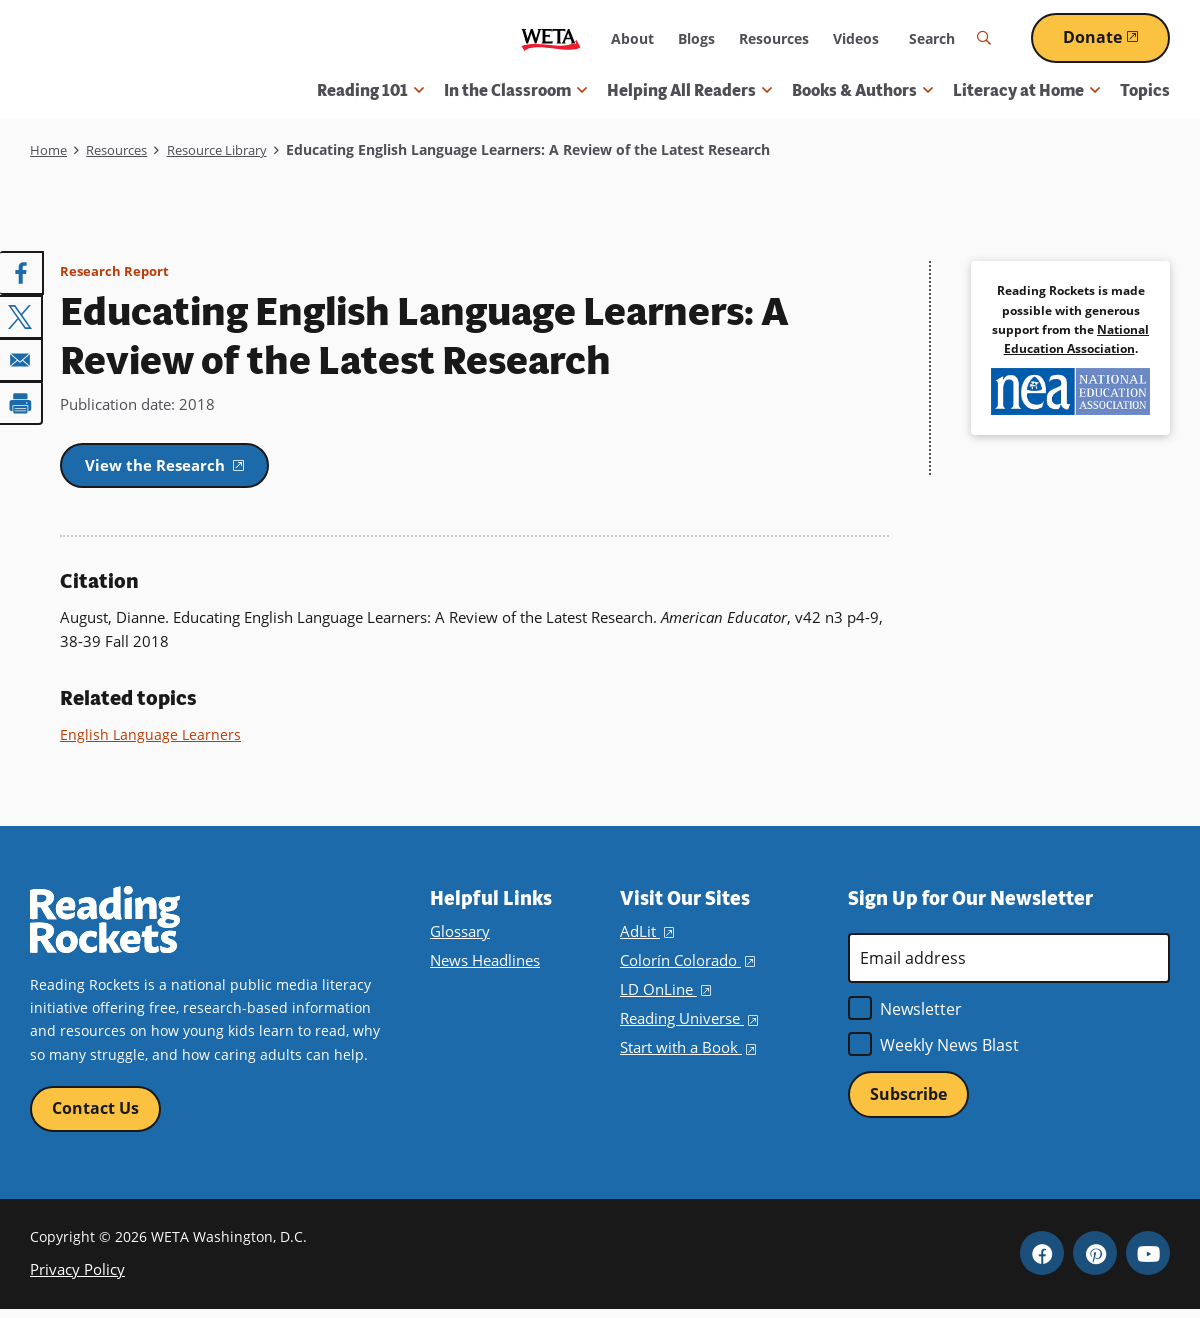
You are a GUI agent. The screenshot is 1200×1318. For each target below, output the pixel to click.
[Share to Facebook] (22, 273)
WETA (551, 38)
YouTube (1148, 1261)
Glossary (458, 936)
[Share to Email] (22, 357)
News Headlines (484, 965)
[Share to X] (22, 315)
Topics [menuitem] (1145, 90)
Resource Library (233, 149)
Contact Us (95, 1114)
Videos (856, 38)
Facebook (1042, 1261)
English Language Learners (151, 739)
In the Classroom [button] (515, 90)
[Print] (22, 399)
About (632, 38)
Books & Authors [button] (862, 90)
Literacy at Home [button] (1026, 90)
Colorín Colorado (685, 965)
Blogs (696, 38)
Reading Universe (688, 1023)
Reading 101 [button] (370, 90)
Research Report (116, 270)
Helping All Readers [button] (689, 90)
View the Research (191, 467)
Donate (1116, 37)
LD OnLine (663, 994)
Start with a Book (685, 1052)
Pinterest (1095, 1261)
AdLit (646, 936)
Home (49, 149)
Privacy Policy (74, 1276)
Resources (774, 38)
